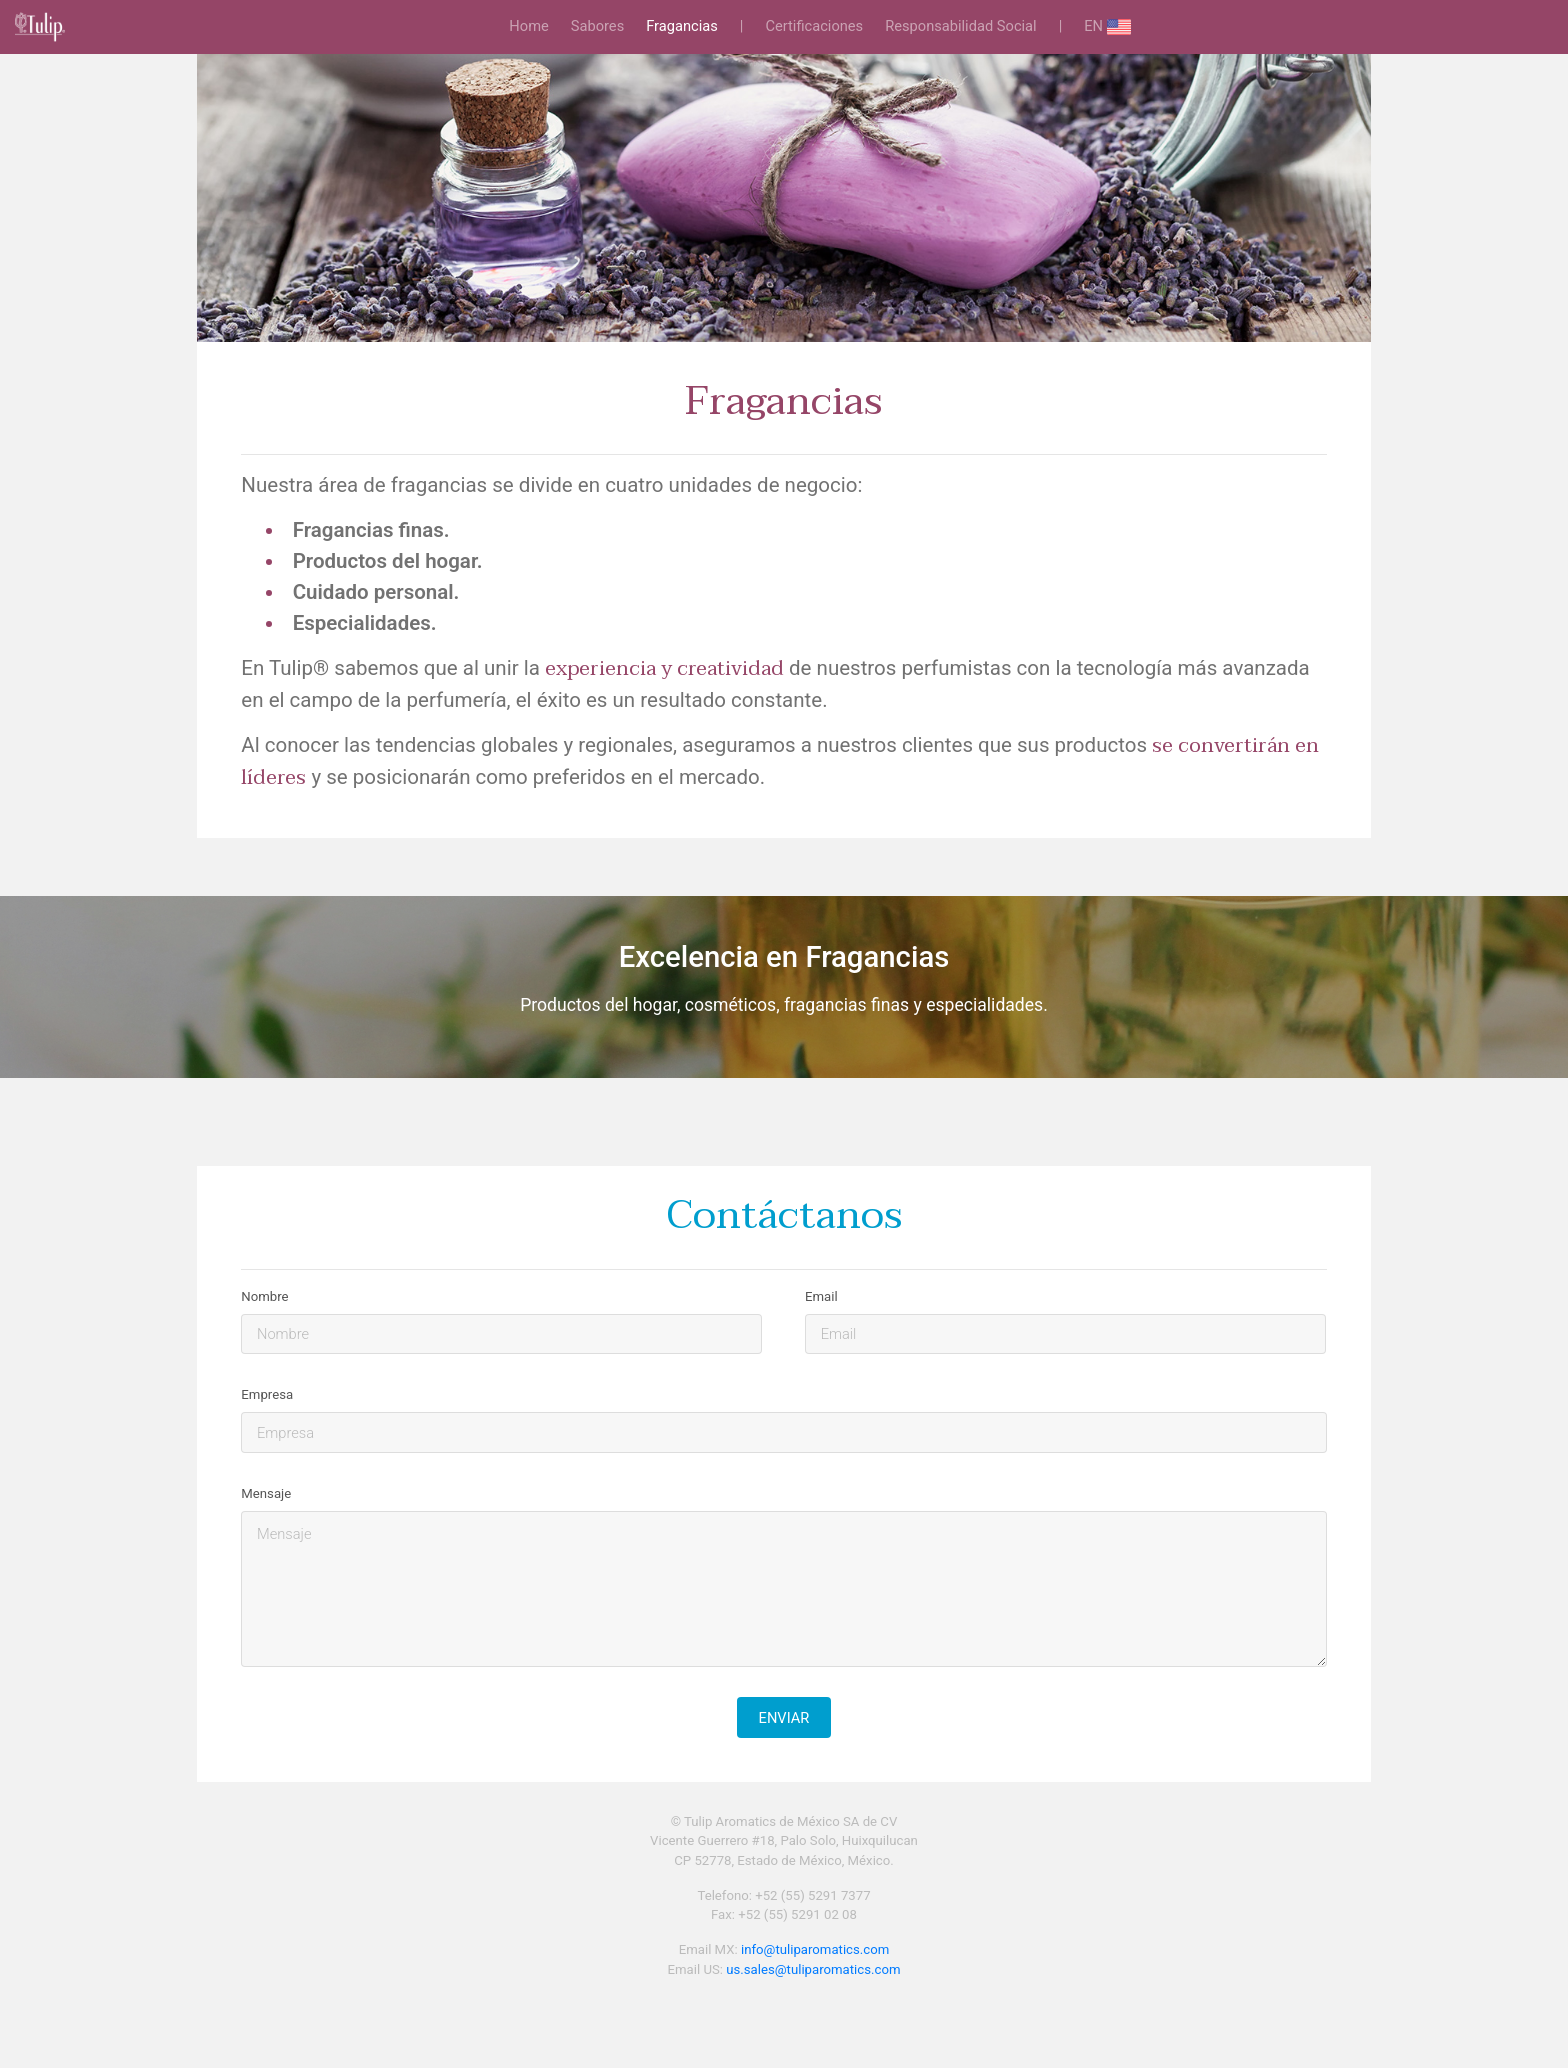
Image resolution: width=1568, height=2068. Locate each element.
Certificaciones (814, 26)
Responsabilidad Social (960, 26)
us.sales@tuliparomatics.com (813, 1969)
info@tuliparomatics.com (815, 1949)
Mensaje (266, 1493)
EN (1107, 27)
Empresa (267, 1394)
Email (821, 1296)
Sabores (597, 26)
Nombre (264, 1296)
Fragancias (682, 26)
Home (532, 24)
